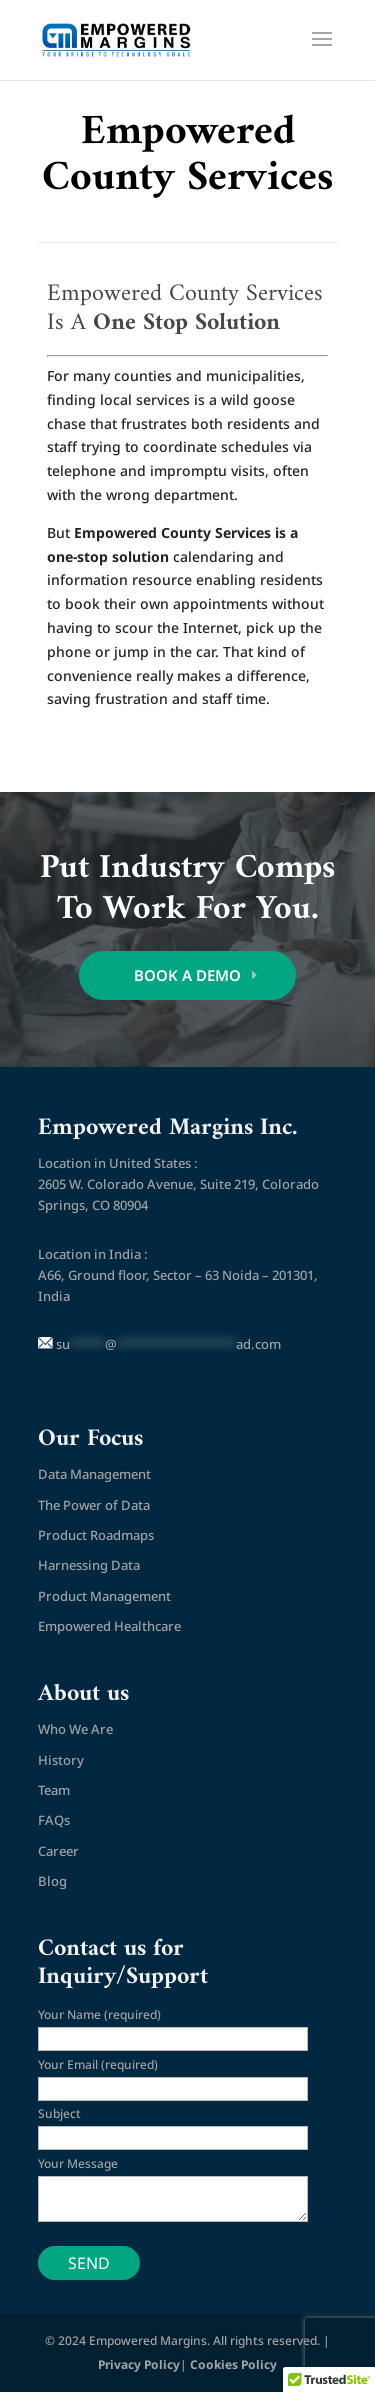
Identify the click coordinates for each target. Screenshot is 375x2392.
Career (58, 1851)
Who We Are (75, 1729)
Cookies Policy (233, 2364)
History (61, 1760)
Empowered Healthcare (109, 1626)
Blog (52, 1881)
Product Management (104, 1596)
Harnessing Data (89, 1565)
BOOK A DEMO (187, 975)
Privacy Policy (139, 2364)
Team (54, 1790)
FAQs (54, 1820)
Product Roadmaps (96, 1535)
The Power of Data (94, 1505)
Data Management (94, 1474)
